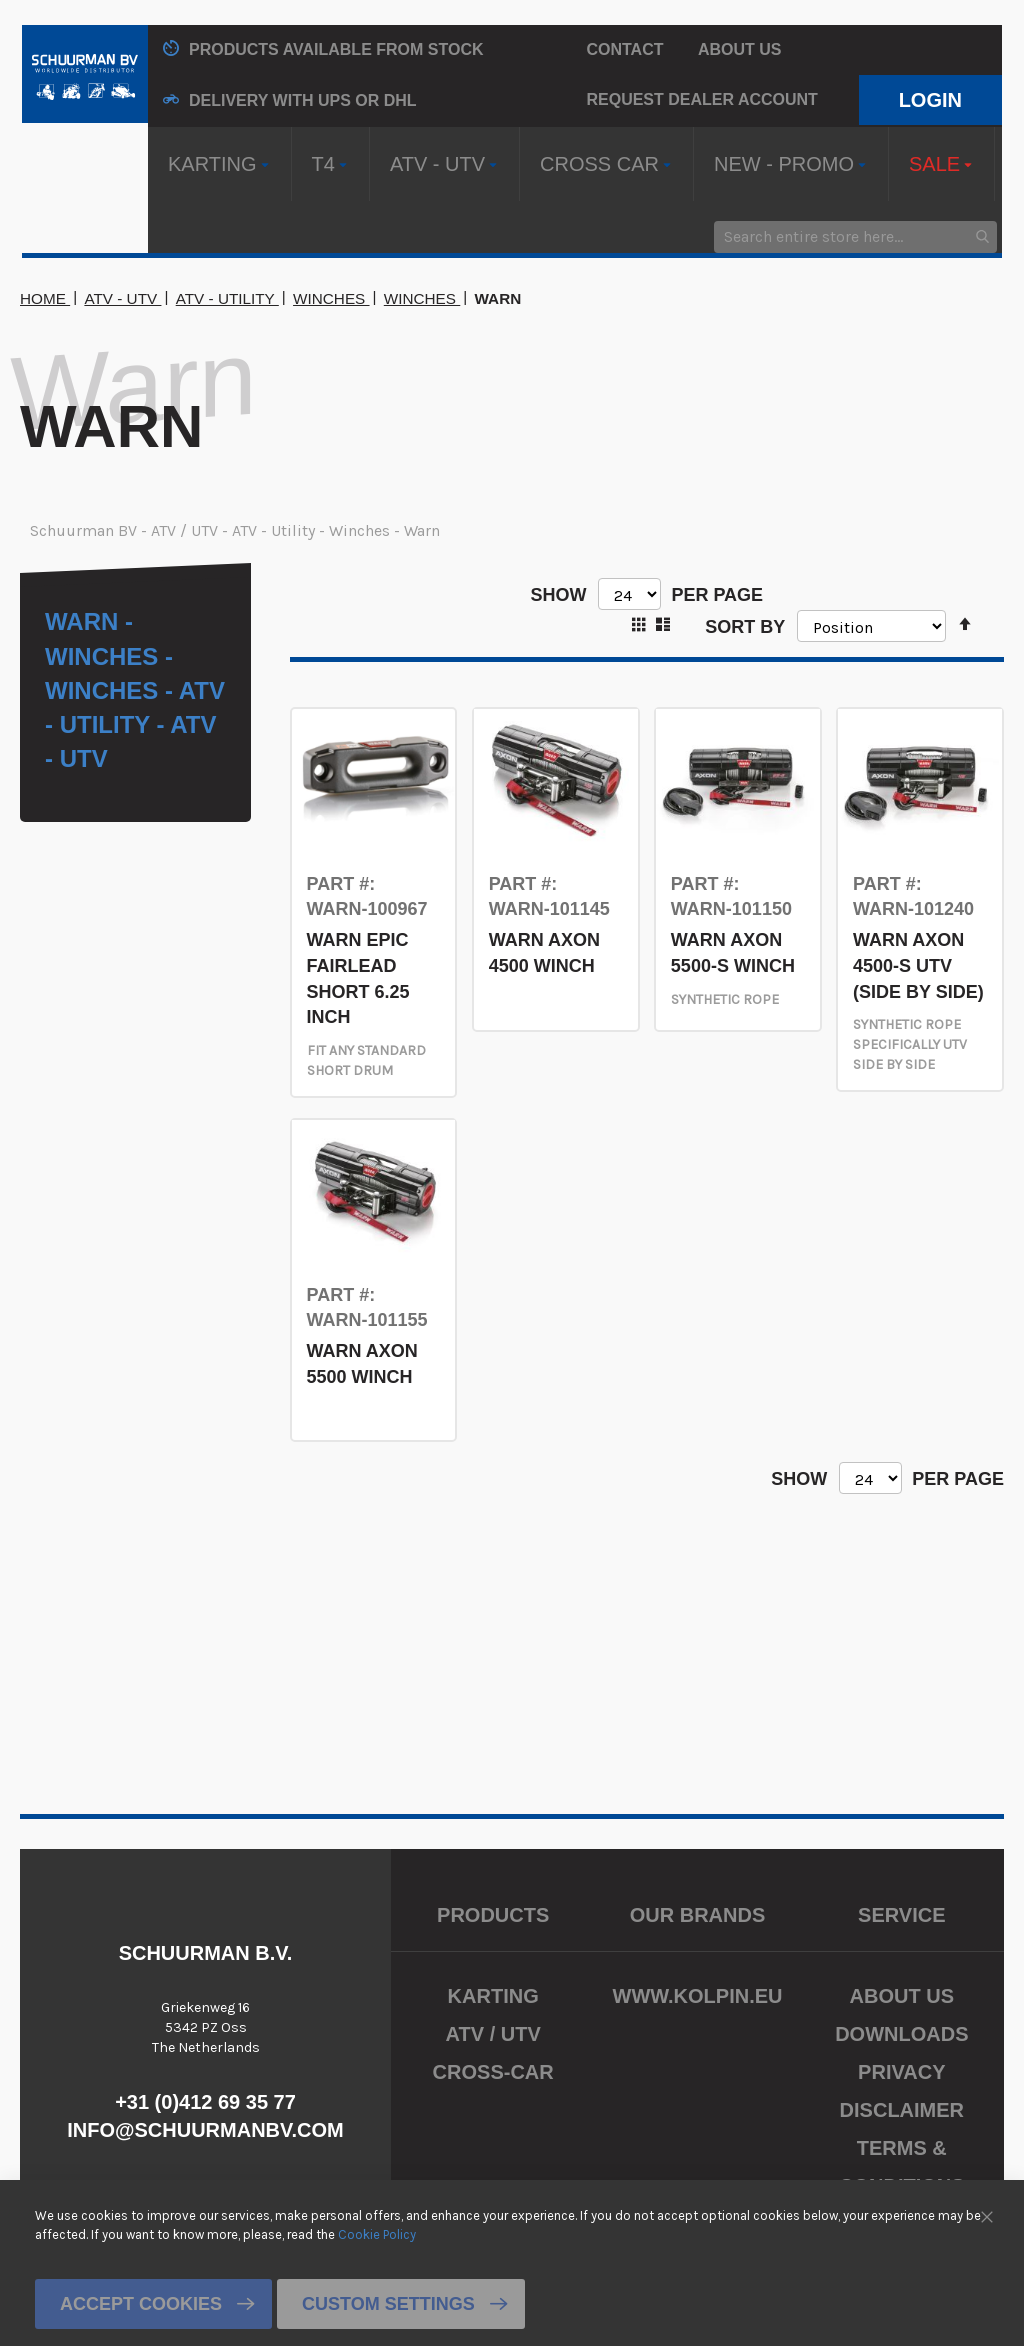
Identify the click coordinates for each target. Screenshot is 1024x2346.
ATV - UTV (122, 298)
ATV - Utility (227, 298)
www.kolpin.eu (698, 1996)
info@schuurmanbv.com (205, 2130)
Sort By (745, 626)
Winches (331, 298)
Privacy (901, 2072)
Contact (624, 49)
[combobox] (855, 237)
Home (45, 298)
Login (930, 100)
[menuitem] (219, 164)
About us (740, 49)
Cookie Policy (377, 2233)
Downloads (901, 2034)
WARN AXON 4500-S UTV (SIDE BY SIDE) (918, 965)
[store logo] (85, 74)
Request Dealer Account (701, 99)
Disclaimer (902, 2110)
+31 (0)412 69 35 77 (205, 2102)
